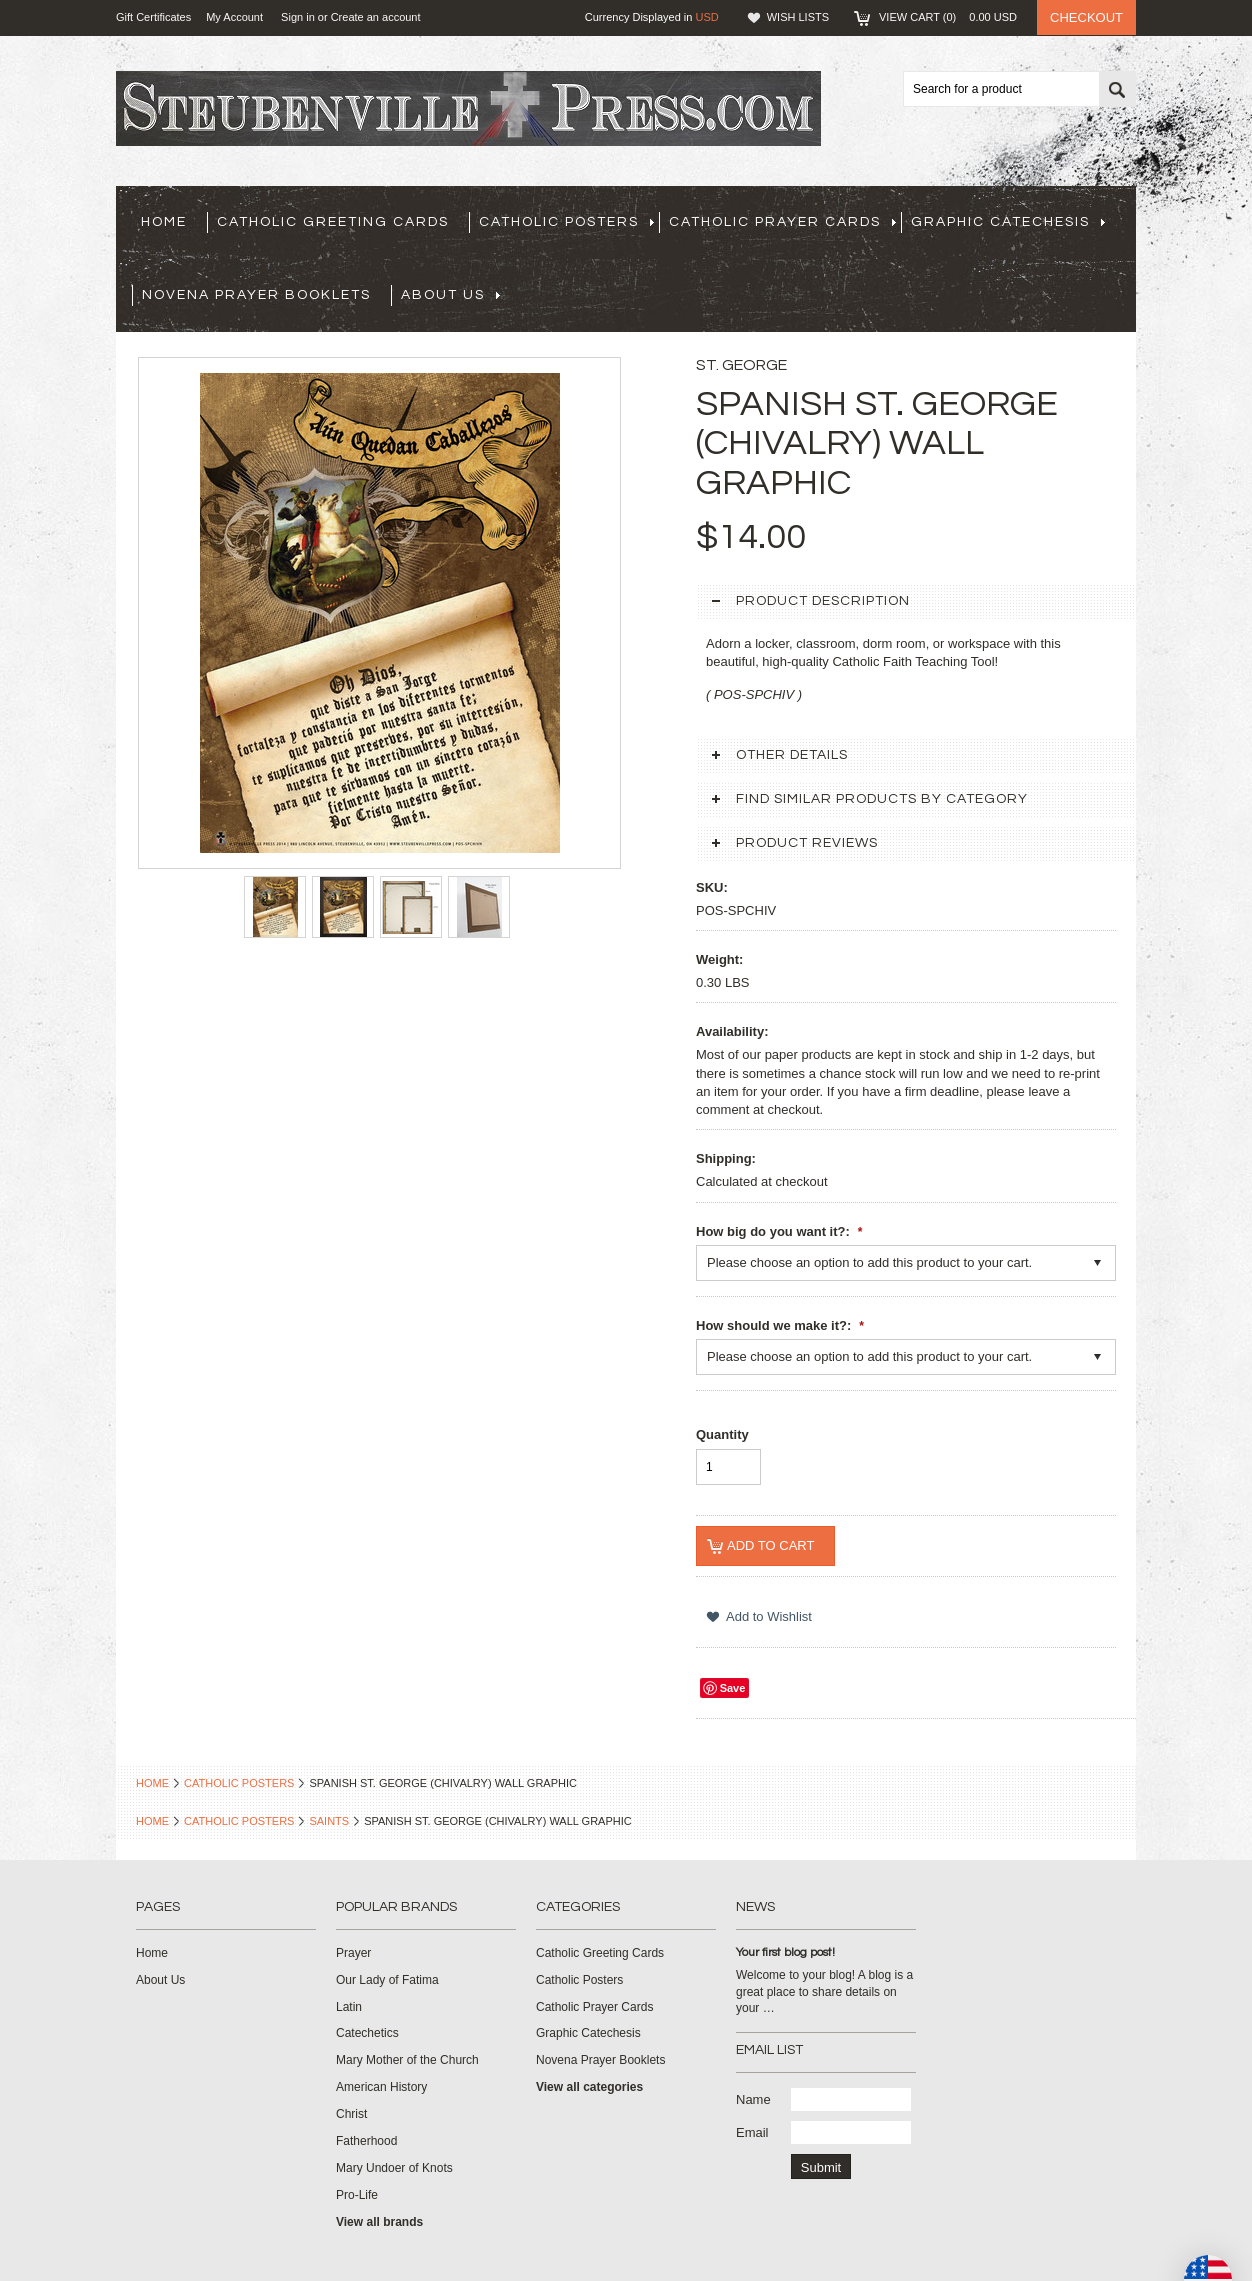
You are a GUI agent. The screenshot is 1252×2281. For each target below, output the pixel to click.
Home (152, 1783)
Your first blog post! (785, 1952)
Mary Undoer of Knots (394, 2168)
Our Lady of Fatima (387, 1980)
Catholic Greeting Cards (333, 222)
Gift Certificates (153, 17)
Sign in (298, 17)
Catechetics (367, 2033)
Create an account (376, 17)
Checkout (1086, 17)
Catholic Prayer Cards (782, 222)
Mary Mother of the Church (407, 2060)
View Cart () (948, 17)
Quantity (722, 1434)
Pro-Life (357, 2195)
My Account (234, 17)
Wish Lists (798, 17)
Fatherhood (366, 2141)
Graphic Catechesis (1008, 222)
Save (733, 1688)
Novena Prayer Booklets (256, 295)
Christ (351, 2114)
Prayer (353, 1953)
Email (752, 2132)
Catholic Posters (566, 222)
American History (381, 2087)
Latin (349, 2007)
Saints (329, 1821)
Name (753, 2099)
